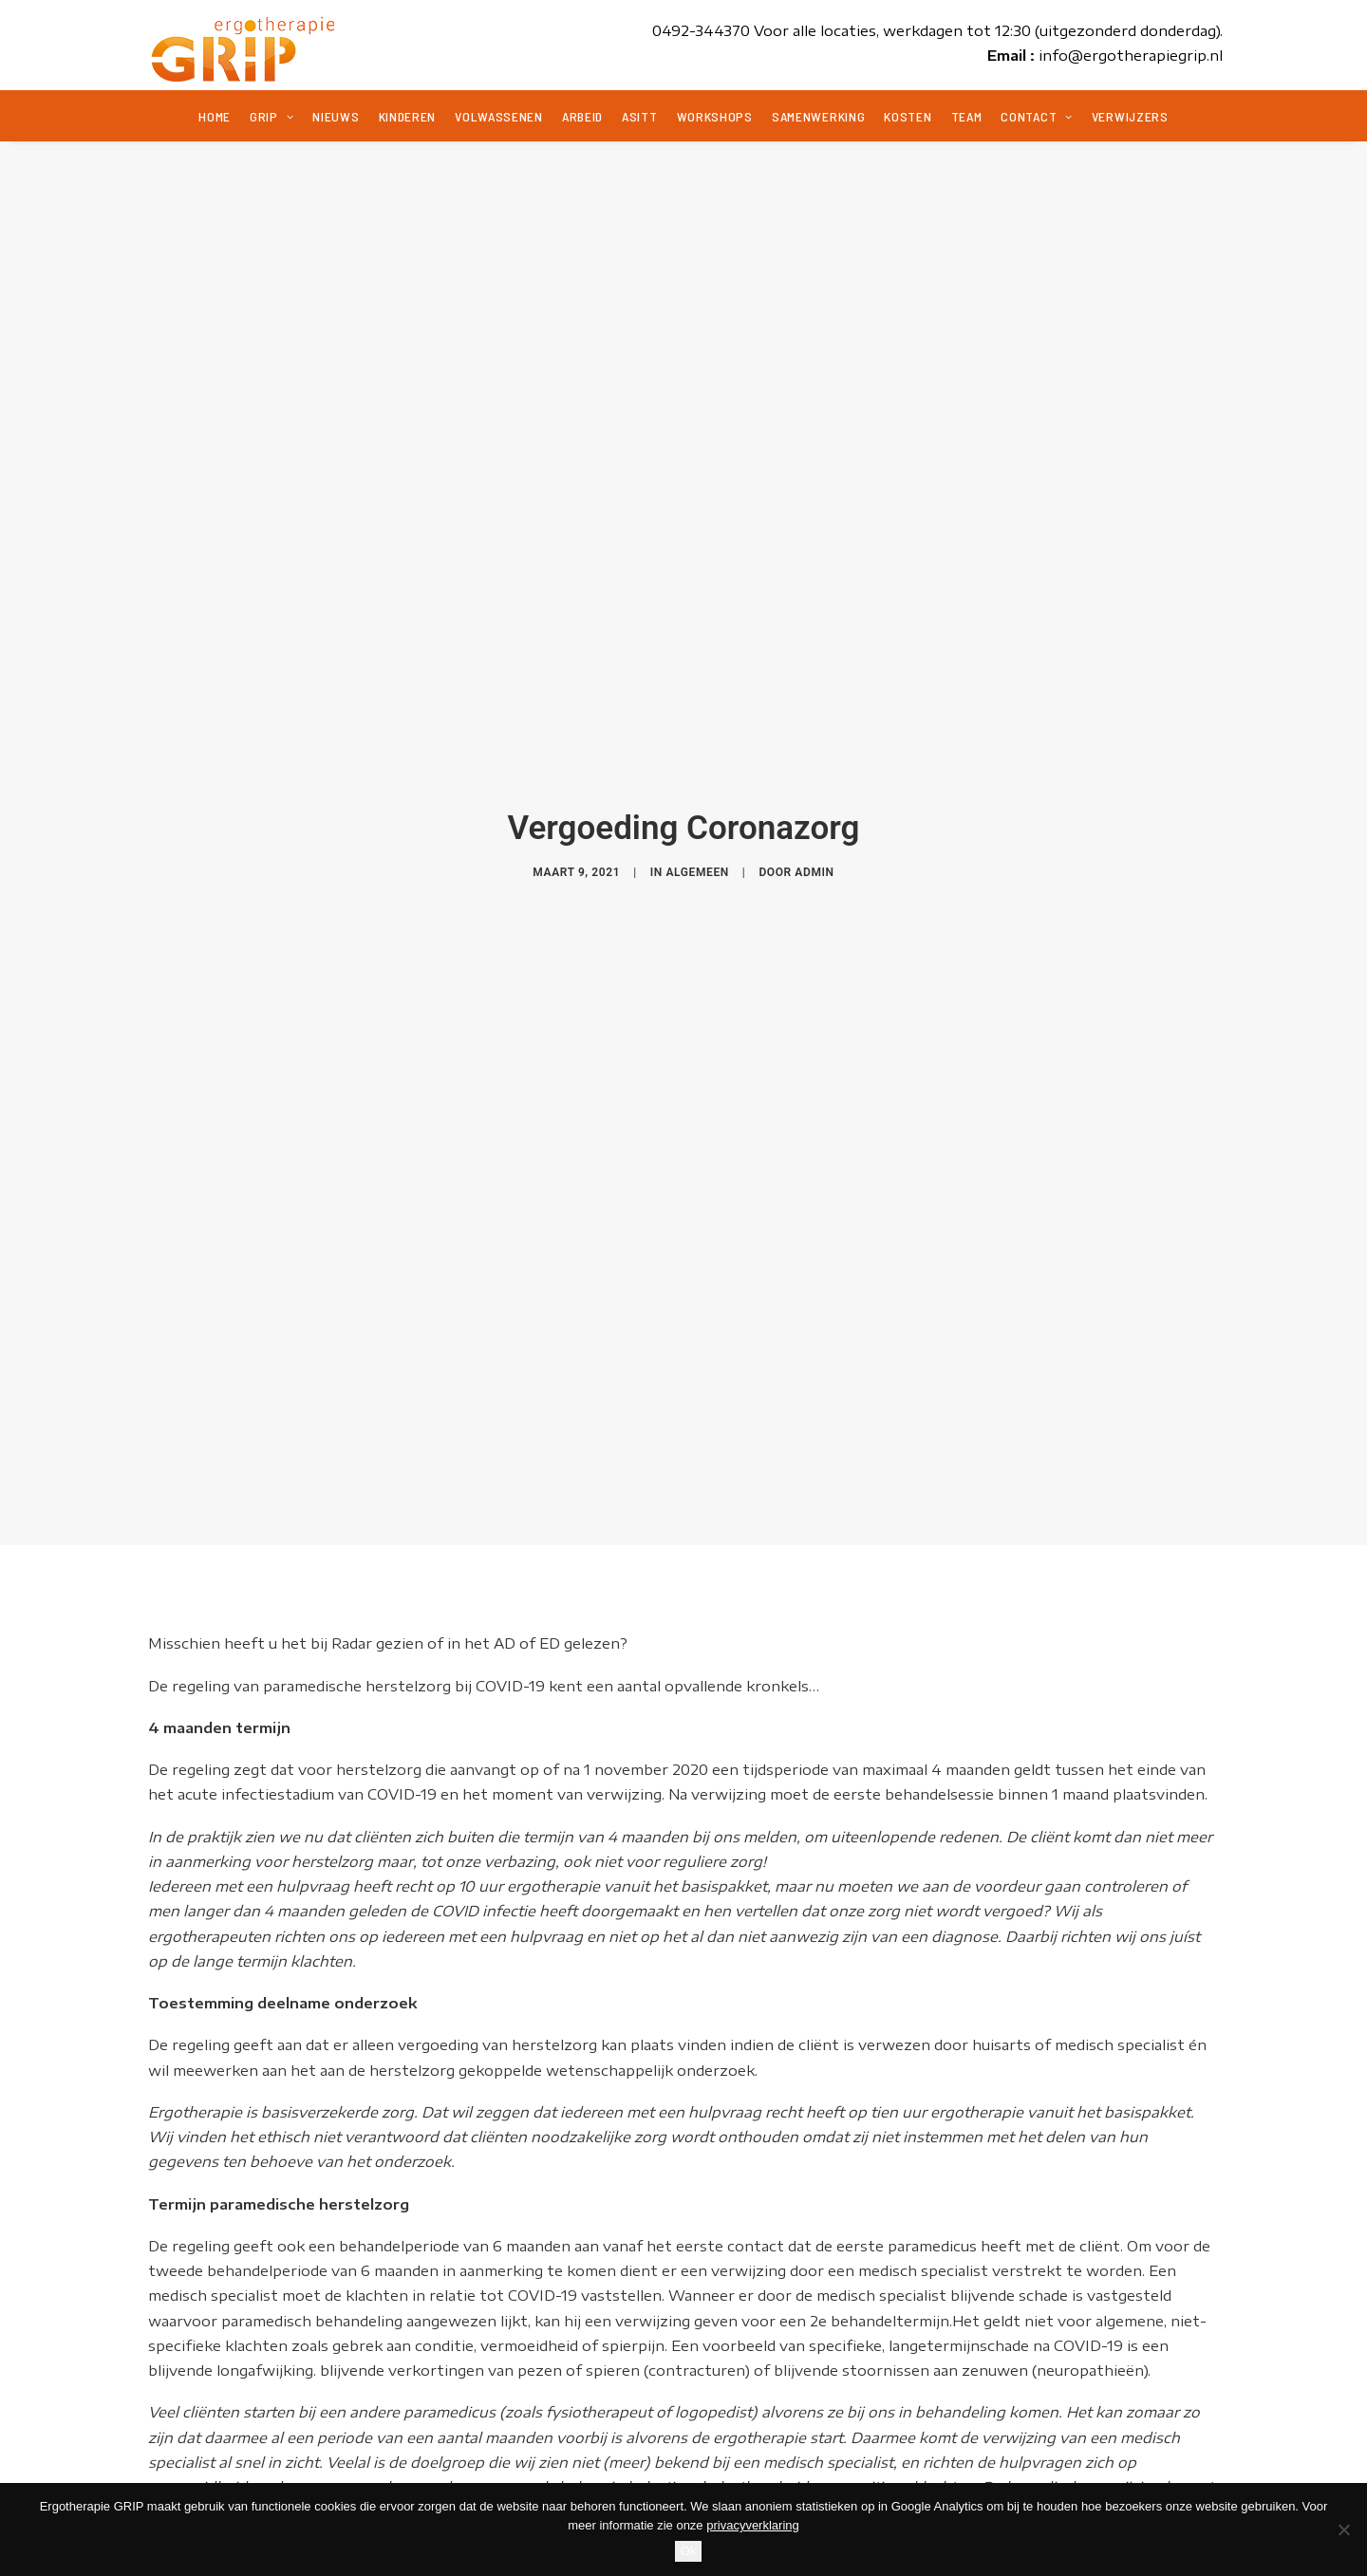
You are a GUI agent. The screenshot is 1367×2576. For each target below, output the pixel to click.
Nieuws (335, 116)
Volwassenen (499, 116)
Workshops (715, 116)
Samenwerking (818, 116)
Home (214, 116)
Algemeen (696, 856)
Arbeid (582, 116)
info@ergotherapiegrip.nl (1131, 55)
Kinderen (408, 116)
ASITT (640, 116)
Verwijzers (1130, 116)
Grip (271, 116)
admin (814, 856)
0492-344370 (701, 30)
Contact (1036, 116)
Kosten (907, 116)
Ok (689, 2551)
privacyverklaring (752, 2525)
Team (967, 116)
